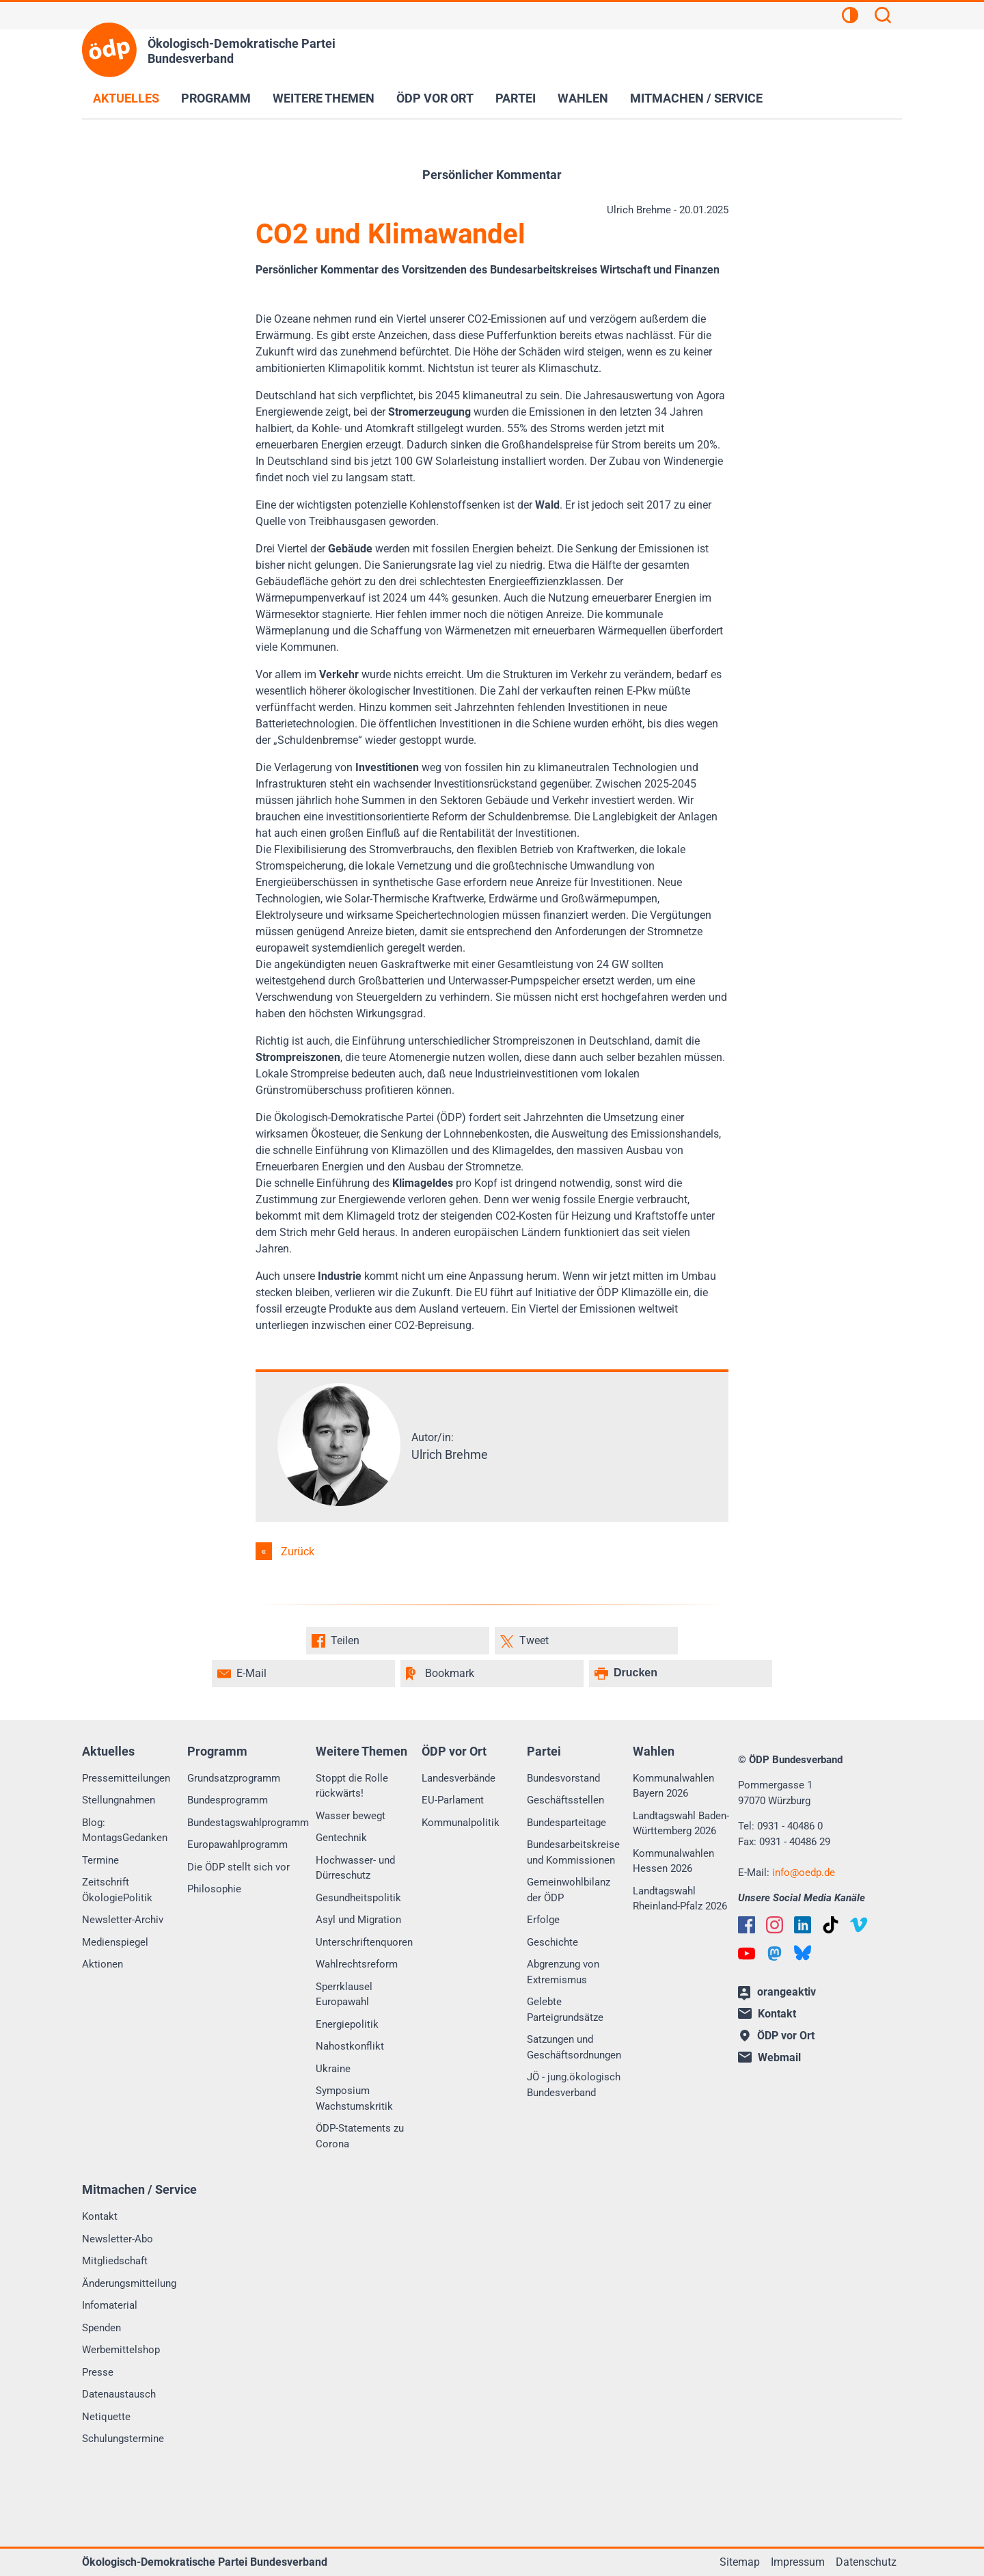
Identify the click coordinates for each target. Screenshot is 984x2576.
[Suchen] (883, 17)
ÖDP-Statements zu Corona (360, 2136)
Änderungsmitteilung (129, 2283)
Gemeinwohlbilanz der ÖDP (568, 1890)
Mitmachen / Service (696, 98)
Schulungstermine (123, 2438)
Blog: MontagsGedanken (124, 1830)
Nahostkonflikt (350, 2046)
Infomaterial (109, 2305)
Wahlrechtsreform (357, 1964)
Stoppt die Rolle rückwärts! (352, 1786)
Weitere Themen (323, 98)
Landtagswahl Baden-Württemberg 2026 (681, 1824)
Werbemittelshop (121, 2350)
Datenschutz (866, 2561)
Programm (216, 98)
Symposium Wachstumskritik (354, 2098)
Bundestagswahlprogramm (248, 1822)
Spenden (101, 2328)
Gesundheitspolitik (358, 1898)
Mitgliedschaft (115, 2261)
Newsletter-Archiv (122, 1920)
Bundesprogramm (227, 1800)
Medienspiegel (115, 1942)
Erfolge (543, 1920)
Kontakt (100, 2216)
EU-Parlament (453, 1800)
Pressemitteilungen (126, 1778)
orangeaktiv (777, 1992)
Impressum (798, 2561)
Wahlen (583, 98)
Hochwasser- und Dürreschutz (355, 1868)
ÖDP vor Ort (435, 98)
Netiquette (106, 2417)
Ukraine (333, 2069)
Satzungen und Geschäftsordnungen (574, 2047)
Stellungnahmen (118, 1800)
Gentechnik (341, 1838)
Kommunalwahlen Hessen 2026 (673, 1861)
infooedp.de (803, 1872)
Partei (515, 98)
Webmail (769, 2057)
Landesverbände (458, 1778)
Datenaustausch (119, 2394)
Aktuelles (126, 98)
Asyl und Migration (358, 1920)
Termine (100, 1860)
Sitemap (740, 2561)
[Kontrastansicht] (850, 17)
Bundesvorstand (563, 1778)
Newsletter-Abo (117, 2239)
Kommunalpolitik (461, 1822)
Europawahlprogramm (237, 1844)
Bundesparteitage (566, 1822)
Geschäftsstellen (565, 1800)
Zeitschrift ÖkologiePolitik (117, 1890)
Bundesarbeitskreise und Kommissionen (573, 1852)
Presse (97, 2372)
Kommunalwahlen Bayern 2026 (673, 1786)
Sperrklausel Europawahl (344, 1995)
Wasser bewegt (350, 1816)
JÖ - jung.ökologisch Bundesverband (573, 2085)
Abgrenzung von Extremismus (563, 1972)
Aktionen (102, 1964)
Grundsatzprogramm (233, 1778)
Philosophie (214, 1889)
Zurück (297, 1551)
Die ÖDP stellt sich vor (238, 1867)
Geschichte (552, 1942)
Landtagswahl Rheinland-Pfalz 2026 (680, 1899)
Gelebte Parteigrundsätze (565, 2010)
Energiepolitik (347, 2024)
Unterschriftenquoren (364, 1942)
